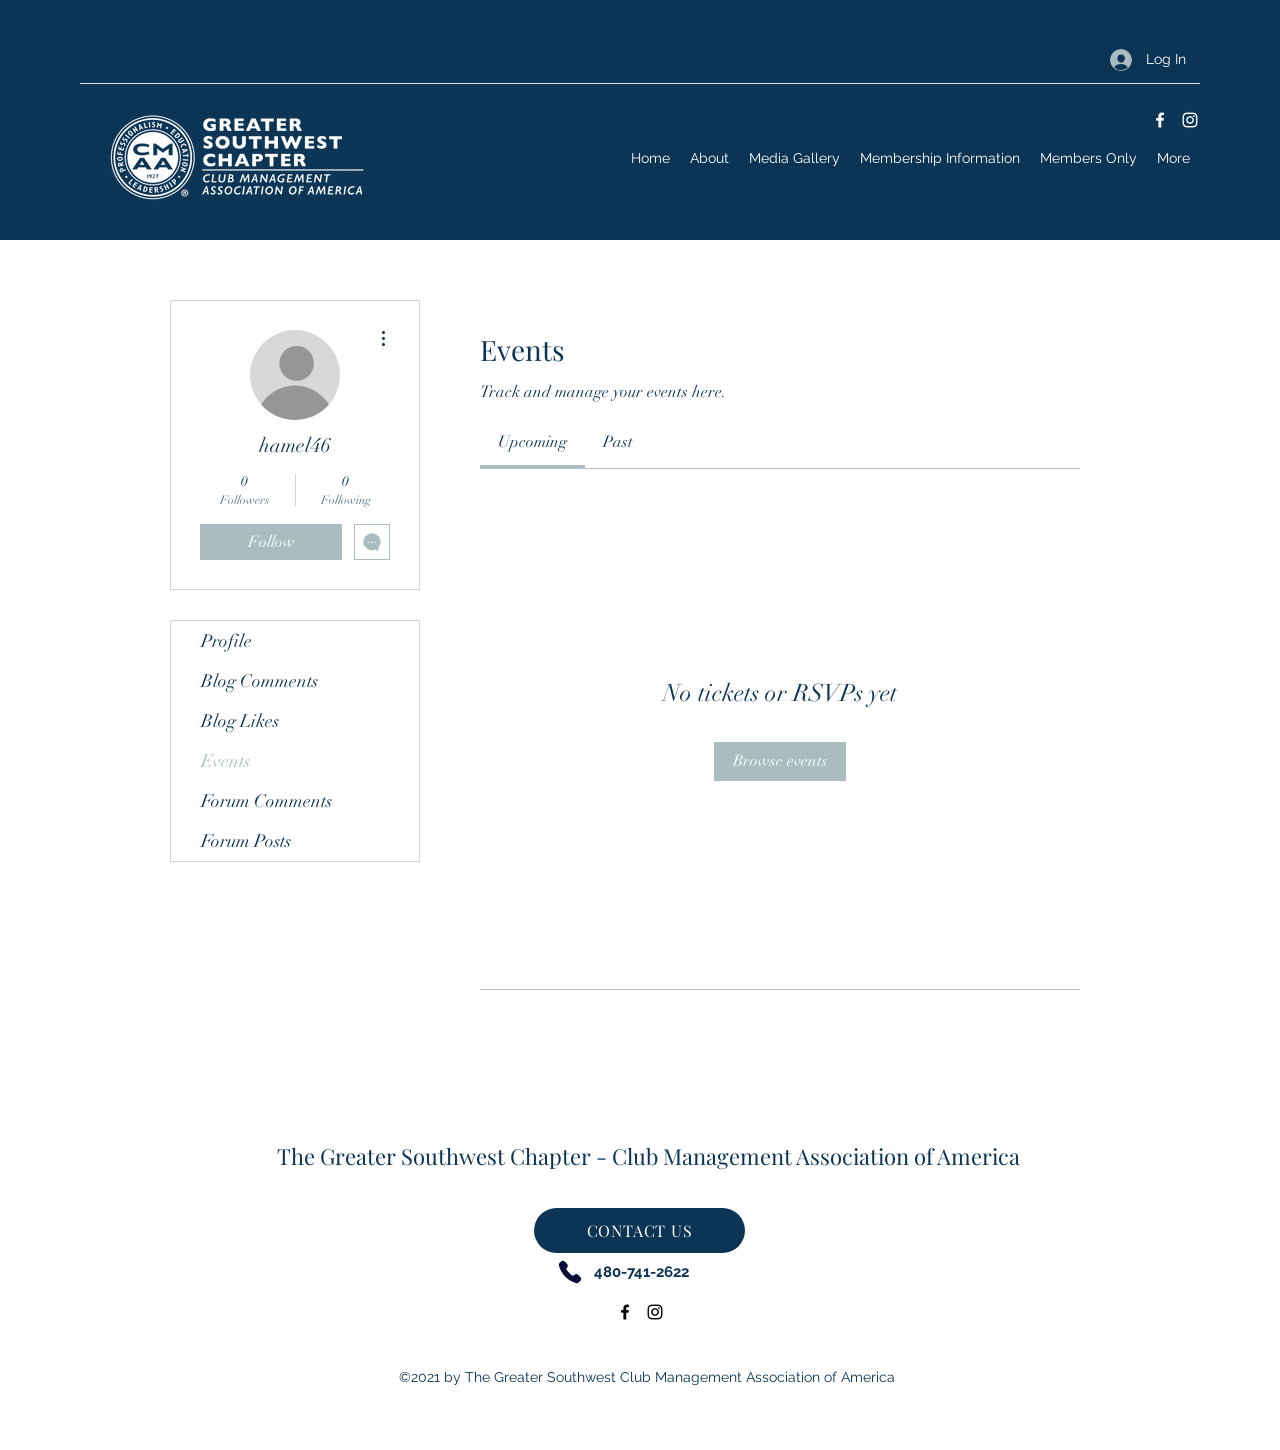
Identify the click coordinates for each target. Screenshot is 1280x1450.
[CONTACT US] (639, 1230)
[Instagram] (1190, 120)
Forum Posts (246, 841)
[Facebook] (1160, 120)
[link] (532, 442)
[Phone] (569, 1271)
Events (225, 761)
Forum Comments (266, 801)
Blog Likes (240, 721)
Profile (226, 641)
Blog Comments (259, 681)
